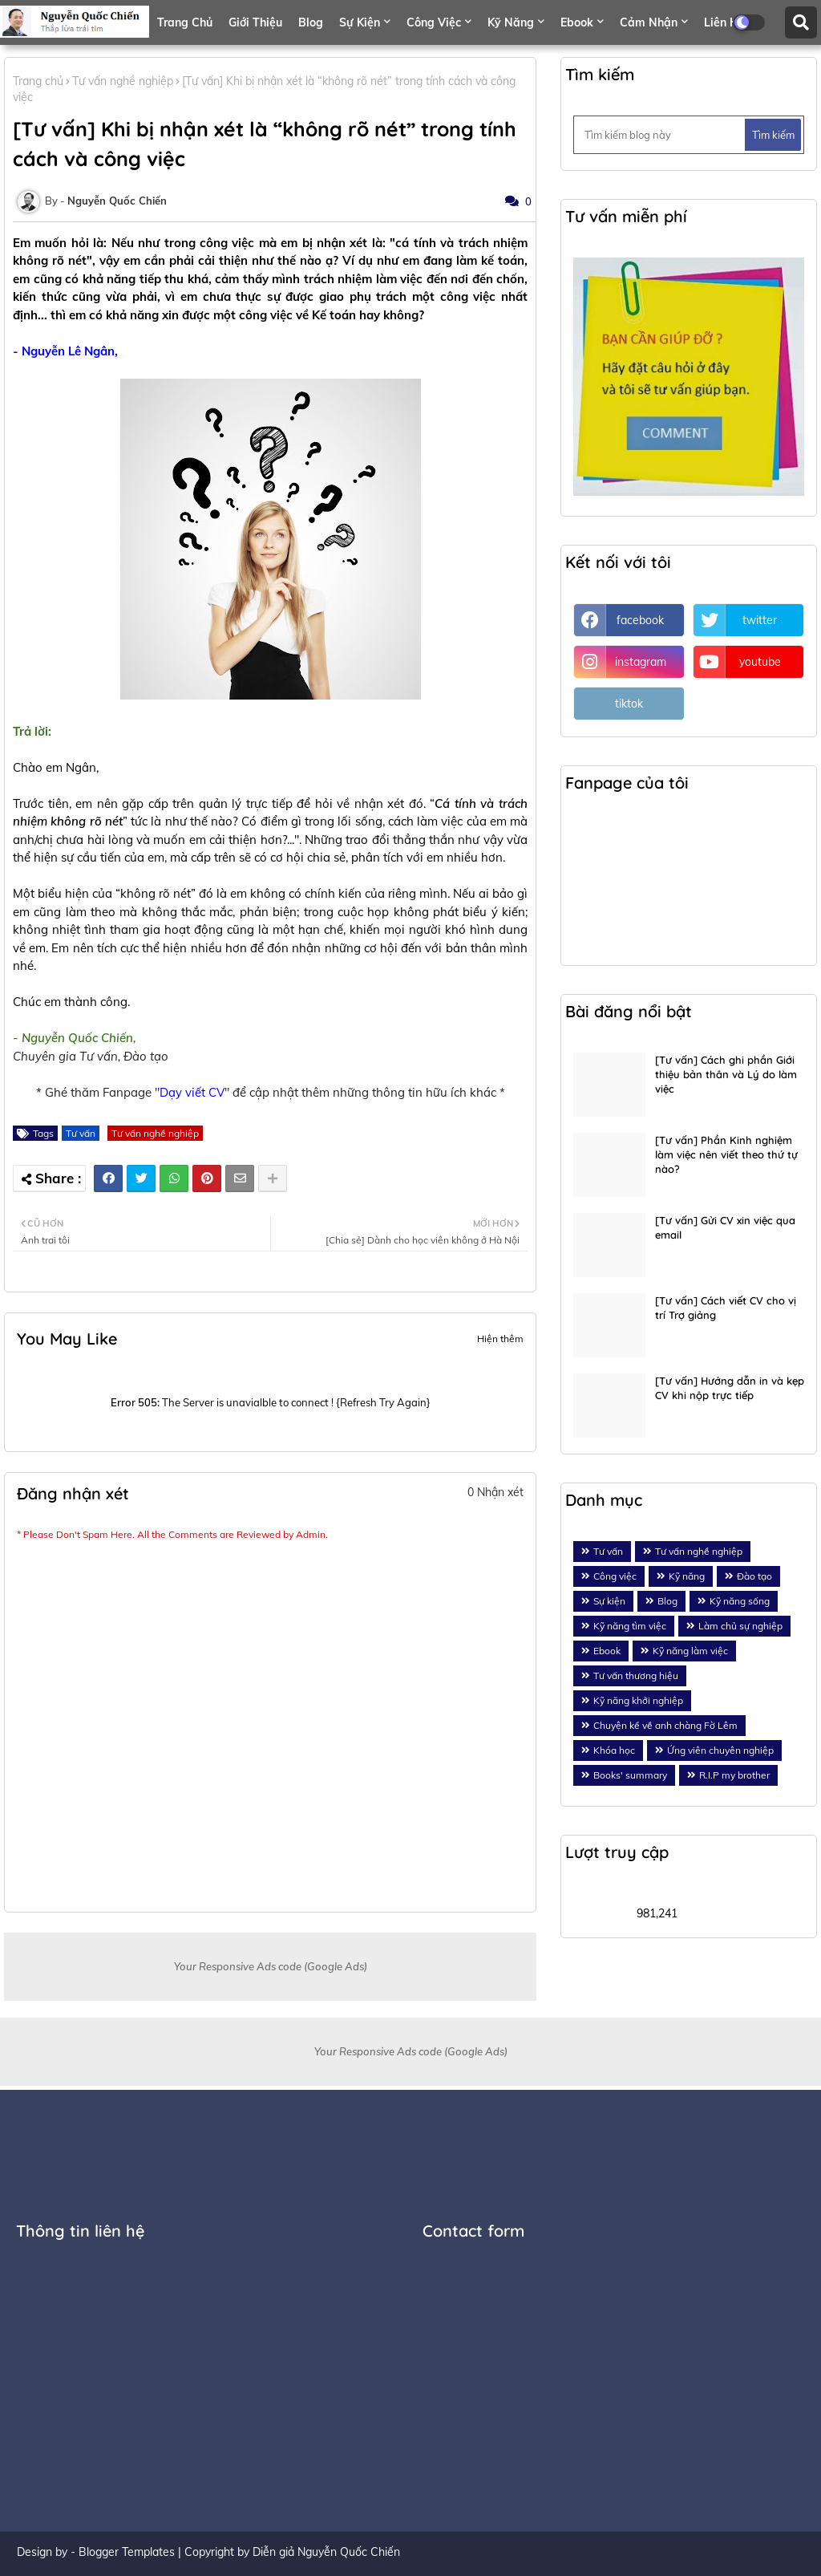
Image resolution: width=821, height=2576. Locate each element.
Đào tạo (754, 1576)
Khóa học (614, 1750)
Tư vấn (80, 1133)
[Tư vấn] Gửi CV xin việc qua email (725, 1227)
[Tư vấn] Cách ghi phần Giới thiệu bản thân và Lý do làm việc (726, 1074)
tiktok (629, 703)
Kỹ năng (510, 22)
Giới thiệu (255, 22)
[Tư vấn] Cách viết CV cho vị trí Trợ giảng (725, 1307)
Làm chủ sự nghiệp (740, 1626)
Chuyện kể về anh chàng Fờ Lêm (665, 1725)
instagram (640, 662)
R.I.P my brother (734, 1775)
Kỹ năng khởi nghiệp (638, 1700)
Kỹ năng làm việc (690, 1651)
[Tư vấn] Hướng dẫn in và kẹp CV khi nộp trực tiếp (729, 1388)
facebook (640, 620)
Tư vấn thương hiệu (635, 1675)
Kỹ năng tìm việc (629, 1626)
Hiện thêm (500, 1339)
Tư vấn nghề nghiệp (122, 81)
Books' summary (630, 1775)
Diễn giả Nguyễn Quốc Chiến (326, 2552)
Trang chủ (184, 22)
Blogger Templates (127, 2552)
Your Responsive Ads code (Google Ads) (270, 1966)
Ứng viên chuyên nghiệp (720, 1750)
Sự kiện (359, 22)
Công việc (433, 22)
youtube (760, 662)
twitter (759, 620)
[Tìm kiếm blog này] (660, 135)
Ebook (576, 22)
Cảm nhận (648, 22)
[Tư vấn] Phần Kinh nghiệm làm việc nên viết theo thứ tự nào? (726, 1154)
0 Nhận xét (495, 1492)
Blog (310, 22)
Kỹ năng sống (740, 1601)
